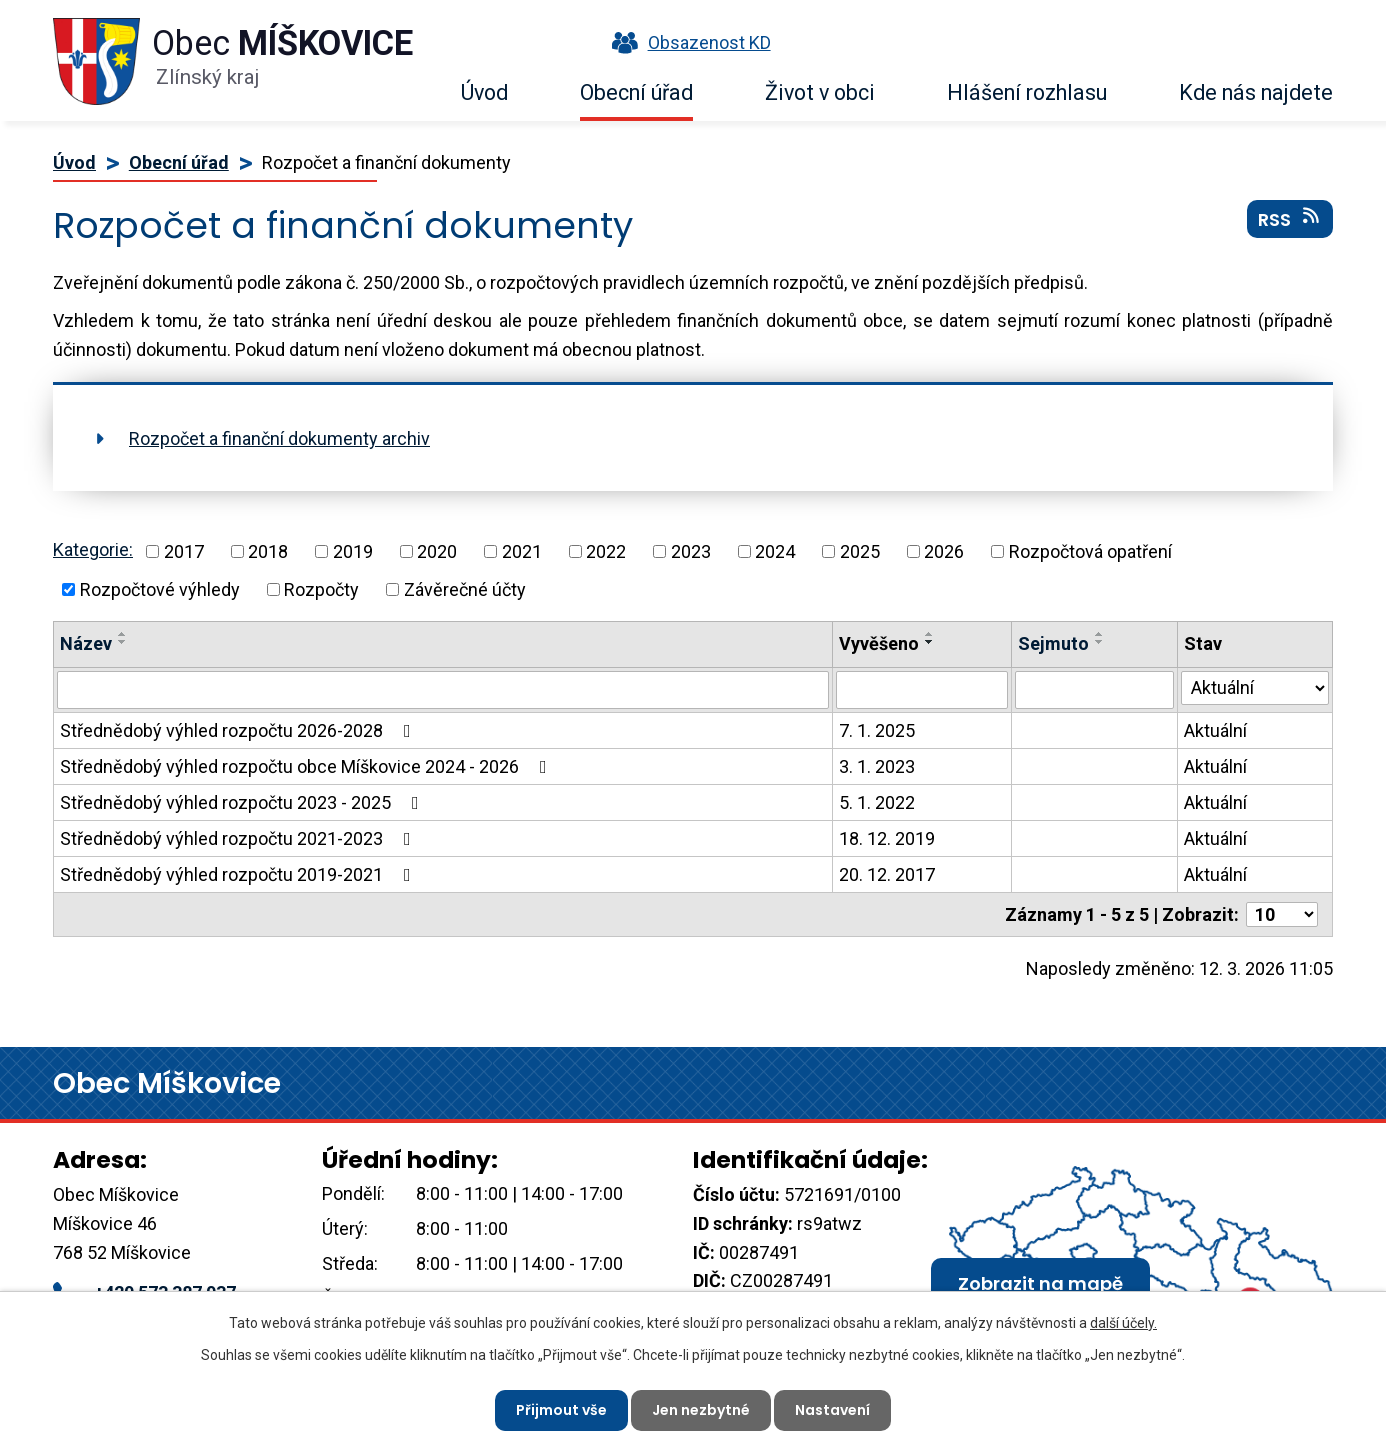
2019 (353, 551)
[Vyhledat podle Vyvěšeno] (922, 690)
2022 (606, 551)
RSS (1290, 219)
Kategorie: (93, 549)
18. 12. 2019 (887, 838)
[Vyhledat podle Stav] (1255, 688)
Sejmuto (1053, 643)
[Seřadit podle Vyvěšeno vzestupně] (930, 634)
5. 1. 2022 (877, 802)
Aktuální (1215, 730)
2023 (691, 551)
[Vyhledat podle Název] (443, 690)
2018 (268, 551)
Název (86, 643)
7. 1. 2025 (877, 730)
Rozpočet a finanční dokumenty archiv (279, 438)
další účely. (1123, 1323)
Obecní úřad (636, 92)
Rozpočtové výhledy (160, 589)
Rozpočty (321, 589)
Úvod (484, 92)
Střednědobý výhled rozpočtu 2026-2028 (239, 730)
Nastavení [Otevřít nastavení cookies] (832, 1410)
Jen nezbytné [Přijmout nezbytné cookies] (701, 1410)
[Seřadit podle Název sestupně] (123, 642)
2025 (860, 551)
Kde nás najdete (1256, 92)
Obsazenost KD (687, 42)
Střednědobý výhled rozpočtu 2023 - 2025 (243, 802)
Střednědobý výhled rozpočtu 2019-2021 (239, 874)
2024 (775, 551)
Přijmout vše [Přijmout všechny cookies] (561, 1410)
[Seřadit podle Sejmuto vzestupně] (1100, 634)
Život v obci (820, 92)
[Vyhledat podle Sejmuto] (1094, 690)
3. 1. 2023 (877, 766)
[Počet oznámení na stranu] (1282, 914)
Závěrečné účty (465, 589)
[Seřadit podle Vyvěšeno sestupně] (930, 642)
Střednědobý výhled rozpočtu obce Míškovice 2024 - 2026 (307, 766)
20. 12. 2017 (887, 874)
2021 (522, 551)
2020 (437, 551)
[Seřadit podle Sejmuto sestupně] (1100, 642)
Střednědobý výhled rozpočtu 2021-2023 (239, 838)
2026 (944, 551)
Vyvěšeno (879, 643)
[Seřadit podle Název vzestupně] (123, 634)
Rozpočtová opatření (1090, 551)
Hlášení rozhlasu (1027, 92)
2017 (184, 551)
